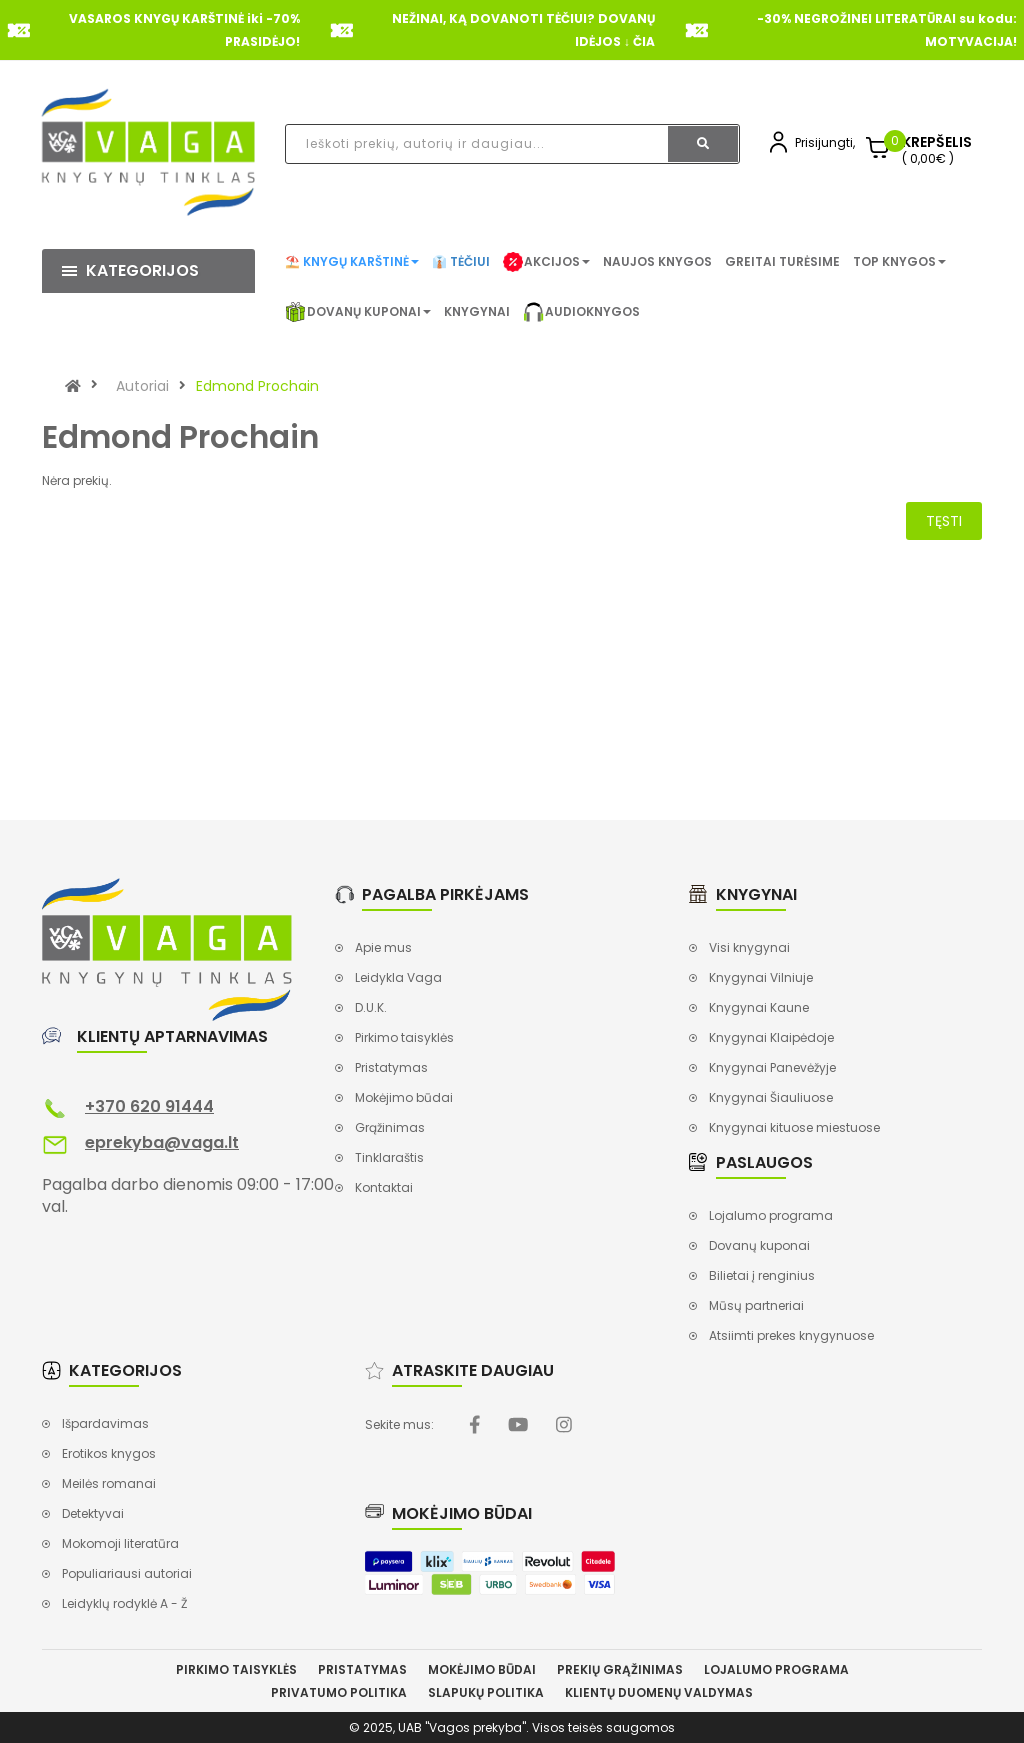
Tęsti (944, 521)
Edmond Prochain (257, 386)
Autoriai (142, 386)
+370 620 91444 (149, 1106)
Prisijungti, (825, 142)
